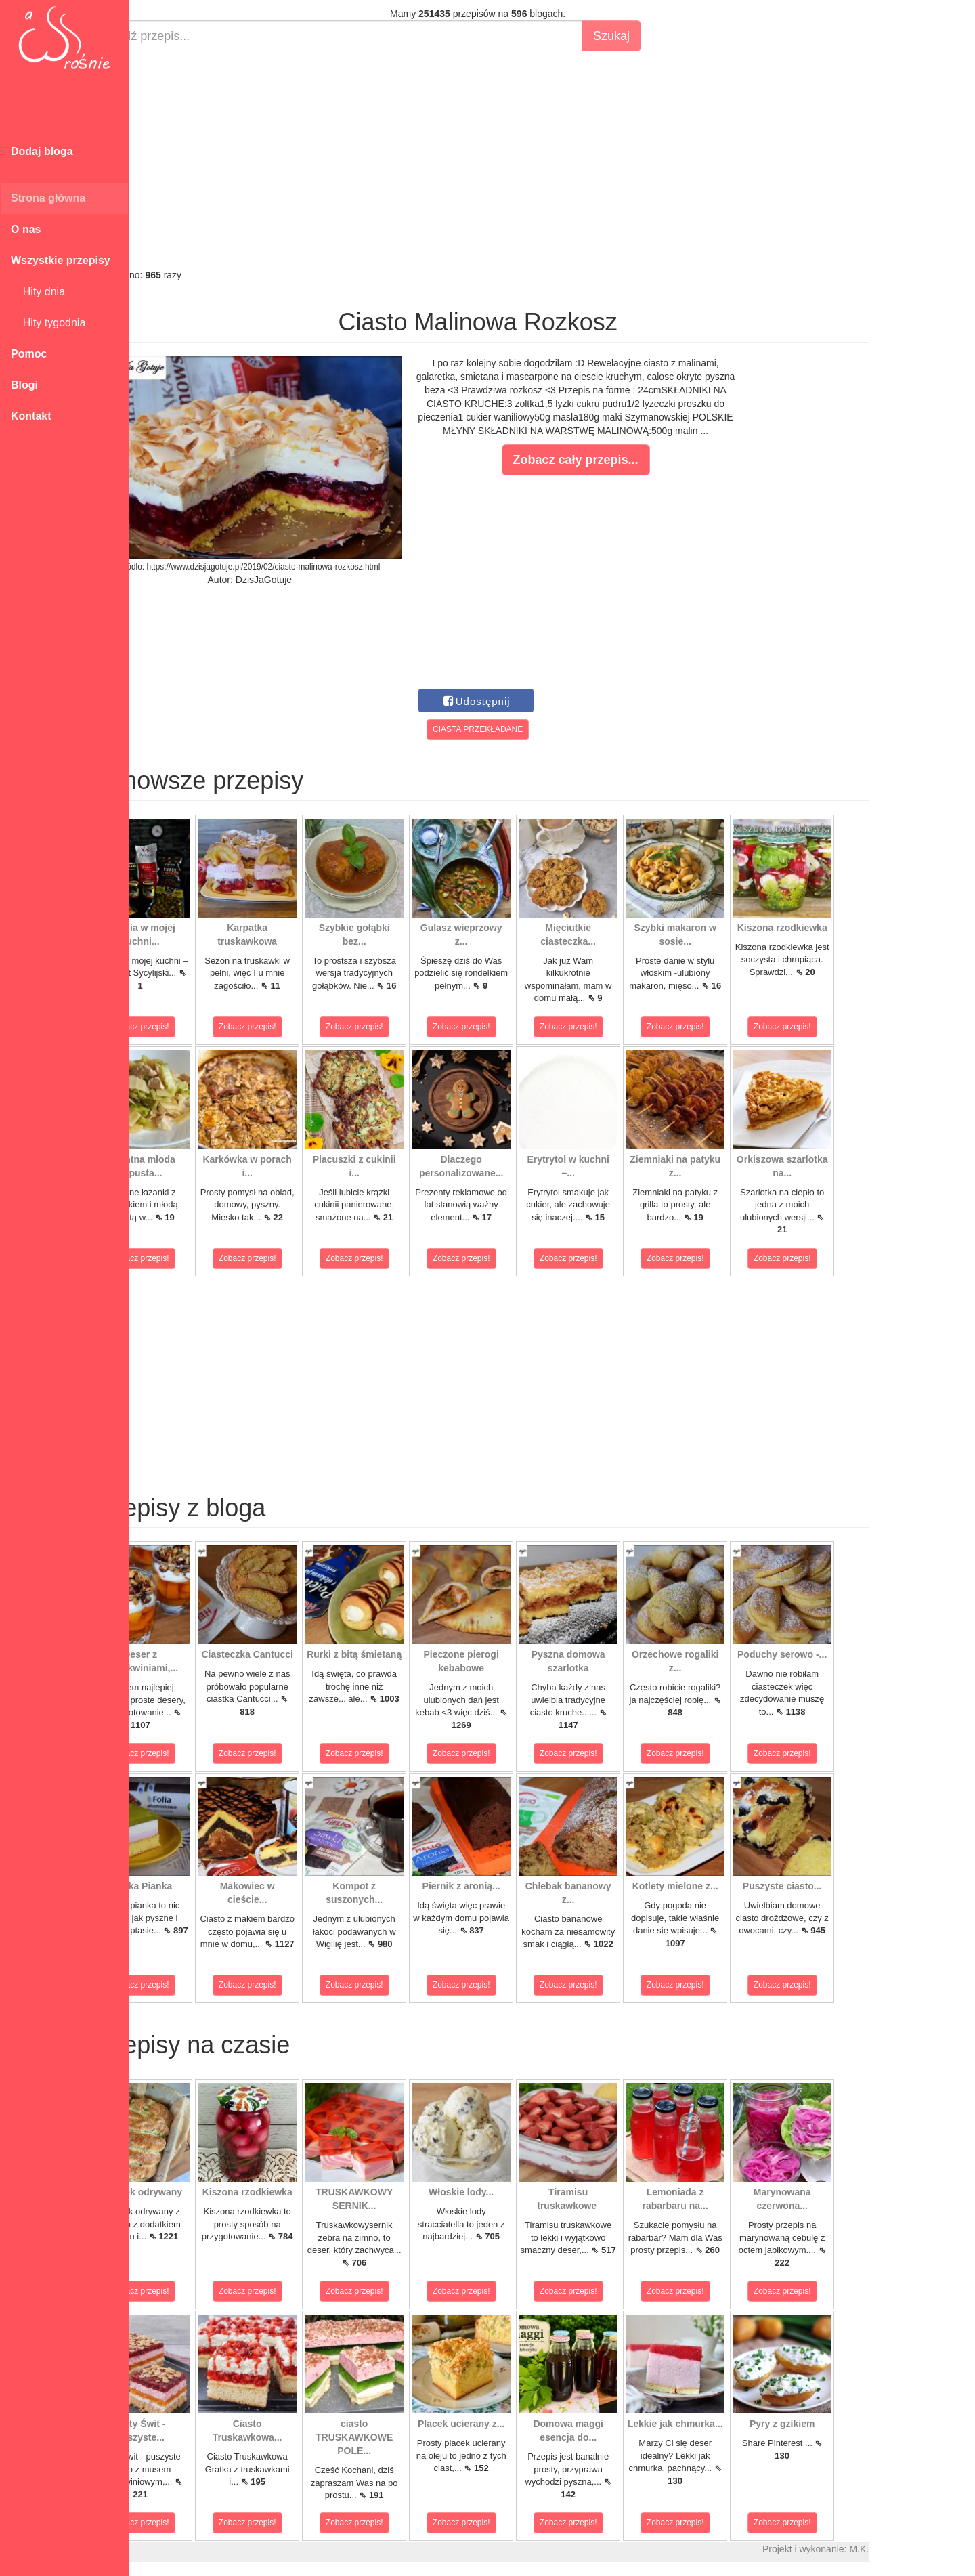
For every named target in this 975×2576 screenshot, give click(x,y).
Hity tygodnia (48, 322)
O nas (26, 229)
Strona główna (48, 198)
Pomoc (29, 354)
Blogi (24, 385)
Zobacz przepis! (189, 1026)
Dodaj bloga (42, 151)
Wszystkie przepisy (60, 260)
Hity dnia (38, 291)
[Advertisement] (526, 160)
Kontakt (31, 416)
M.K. (907, 2548)
